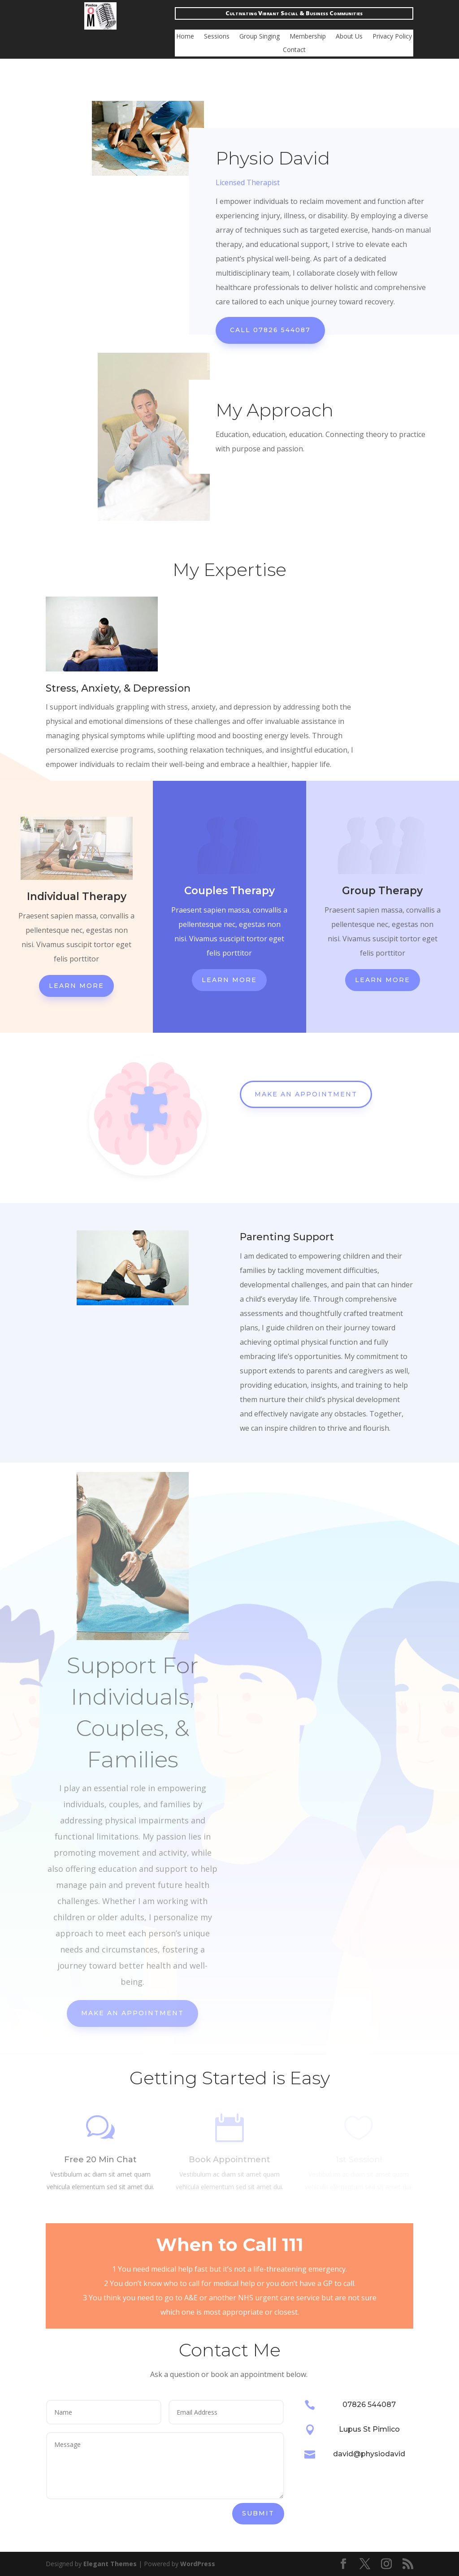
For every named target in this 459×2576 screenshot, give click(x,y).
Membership (308, 36)
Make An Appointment (306, 1094)
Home (185, 36)
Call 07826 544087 (270, 330)
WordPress (197, 2563)
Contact (294, 50)
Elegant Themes (110, 2563)
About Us (349, 36)
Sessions (217, 36)
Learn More (76, 986)
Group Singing (259, 36)
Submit (258, 2513)
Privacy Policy (392, 36)
